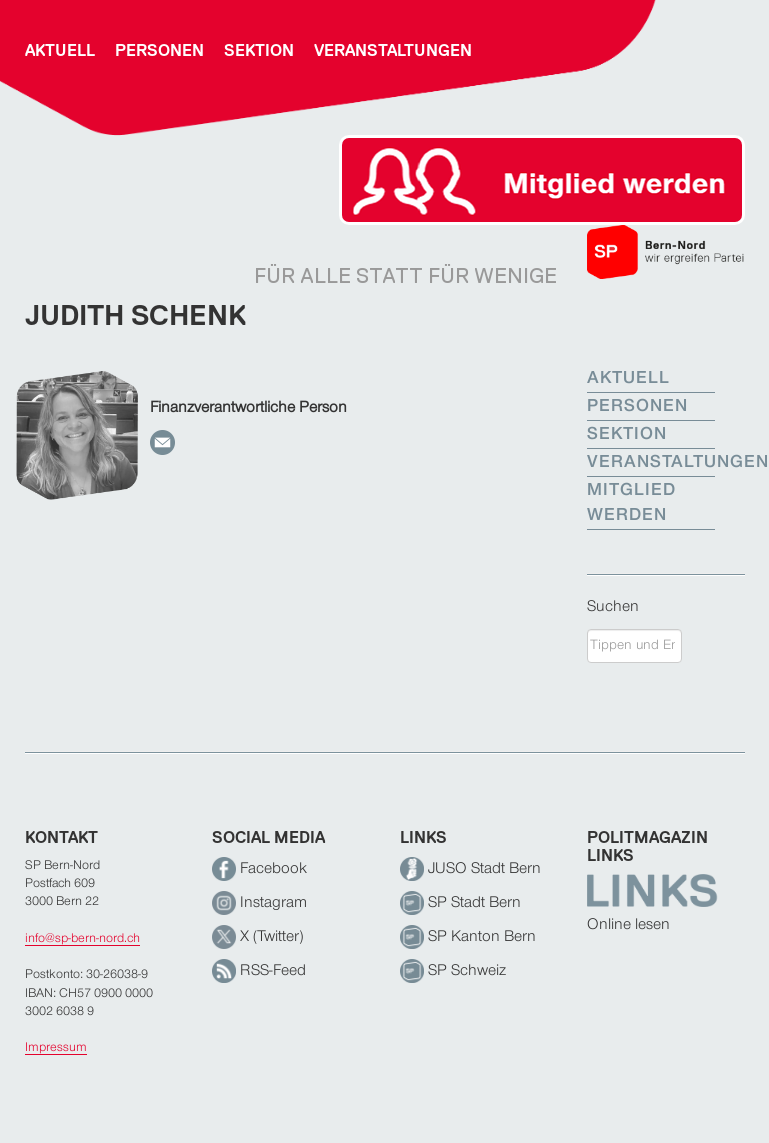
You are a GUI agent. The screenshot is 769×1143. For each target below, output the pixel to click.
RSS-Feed (259, 971)
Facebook (259, 869)
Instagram (259, 903)
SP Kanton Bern (468, 937)
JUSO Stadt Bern (470, 869)
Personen (159, 50)
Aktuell (60, 50)
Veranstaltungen (393, 50)
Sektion (259, 50)
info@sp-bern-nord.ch (82, 939)
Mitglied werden (631, 503)
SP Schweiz (453, 971)
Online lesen (628, 925)
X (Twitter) (257, 937)
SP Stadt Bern (460, 903)
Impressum (56, 1048)
